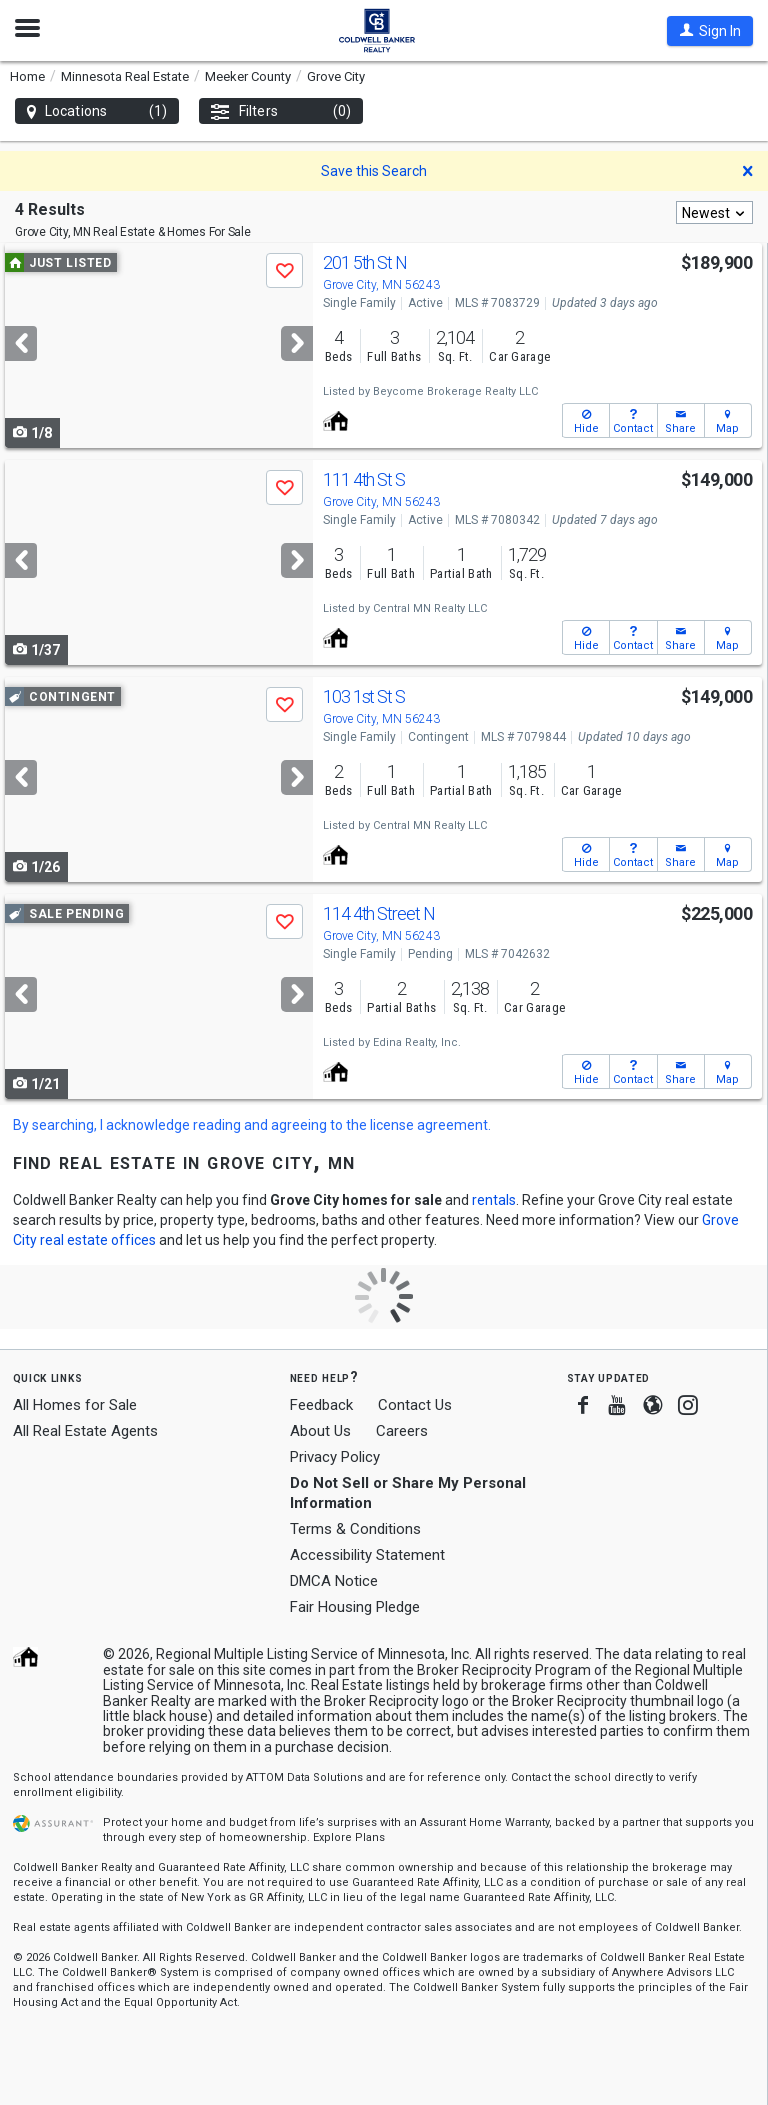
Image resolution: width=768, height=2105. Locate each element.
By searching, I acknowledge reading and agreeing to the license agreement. (252, 1125)
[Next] (297, 343)
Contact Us (415, 1405)
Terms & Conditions (355, 1529)
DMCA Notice (334, 1581)
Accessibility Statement (367, 1555)
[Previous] (21, 343)
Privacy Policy (335, 1457)
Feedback (321, 1405)
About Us (320, 1431)
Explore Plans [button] (349, 1837)
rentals (494, 1200)
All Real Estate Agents (85, 1431)
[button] (710, 31)
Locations (97, 111)
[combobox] (714, 212)
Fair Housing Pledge (355, 1607)
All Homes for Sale (75, 1405)
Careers (402, 1431)
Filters (281, 111)
